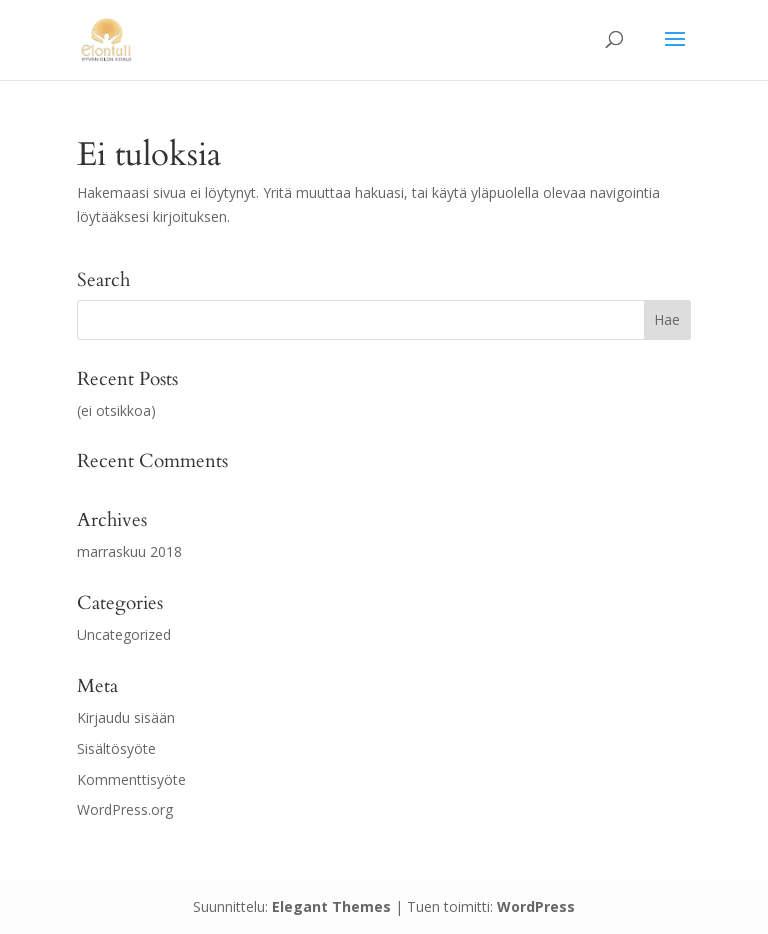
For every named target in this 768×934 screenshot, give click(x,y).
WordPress (536, 906)
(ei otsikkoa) (116, 410)
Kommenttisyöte (131, 779)
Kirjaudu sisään (126, 717)
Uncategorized (124, 634)
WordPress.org (125, 809)
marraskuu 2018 (129, 551)
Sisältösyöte (116, 748)
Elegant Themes (331, 906)
